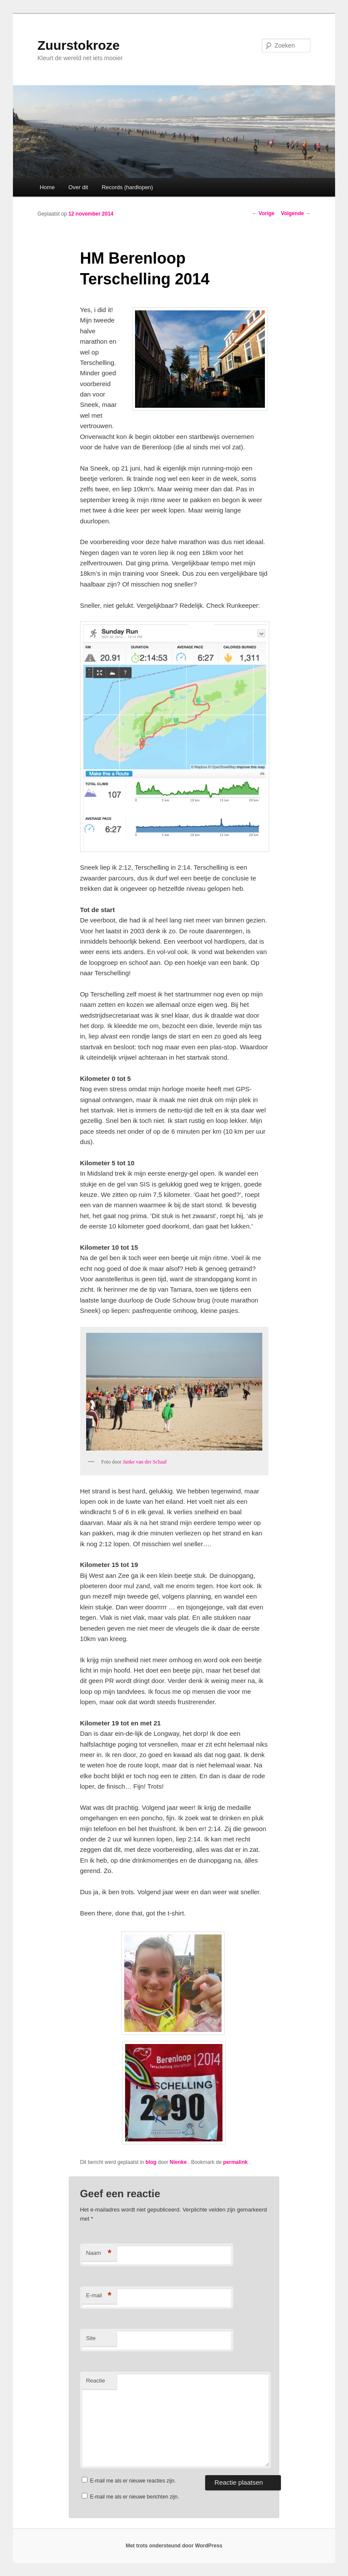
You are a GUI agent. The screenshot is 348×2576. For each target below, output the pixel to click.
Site (91, 2338)
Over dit (78, 187)
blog (150, 2162)
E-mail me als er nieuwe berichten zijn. (134, 2497)
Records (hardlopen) (127, 187)
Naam (99, 2253)
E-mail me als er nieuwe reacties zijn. (133, 2481)
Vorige (263, 213)
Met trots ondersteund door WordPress (174, 2546)
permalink (236, 2162)
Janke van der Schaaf (145, 1462)
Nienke (179, 2162)
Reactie (95, 2380)
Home (47, 187)
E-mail (99, 2295)
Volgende (295, 213)
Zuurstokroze (79, 45)
